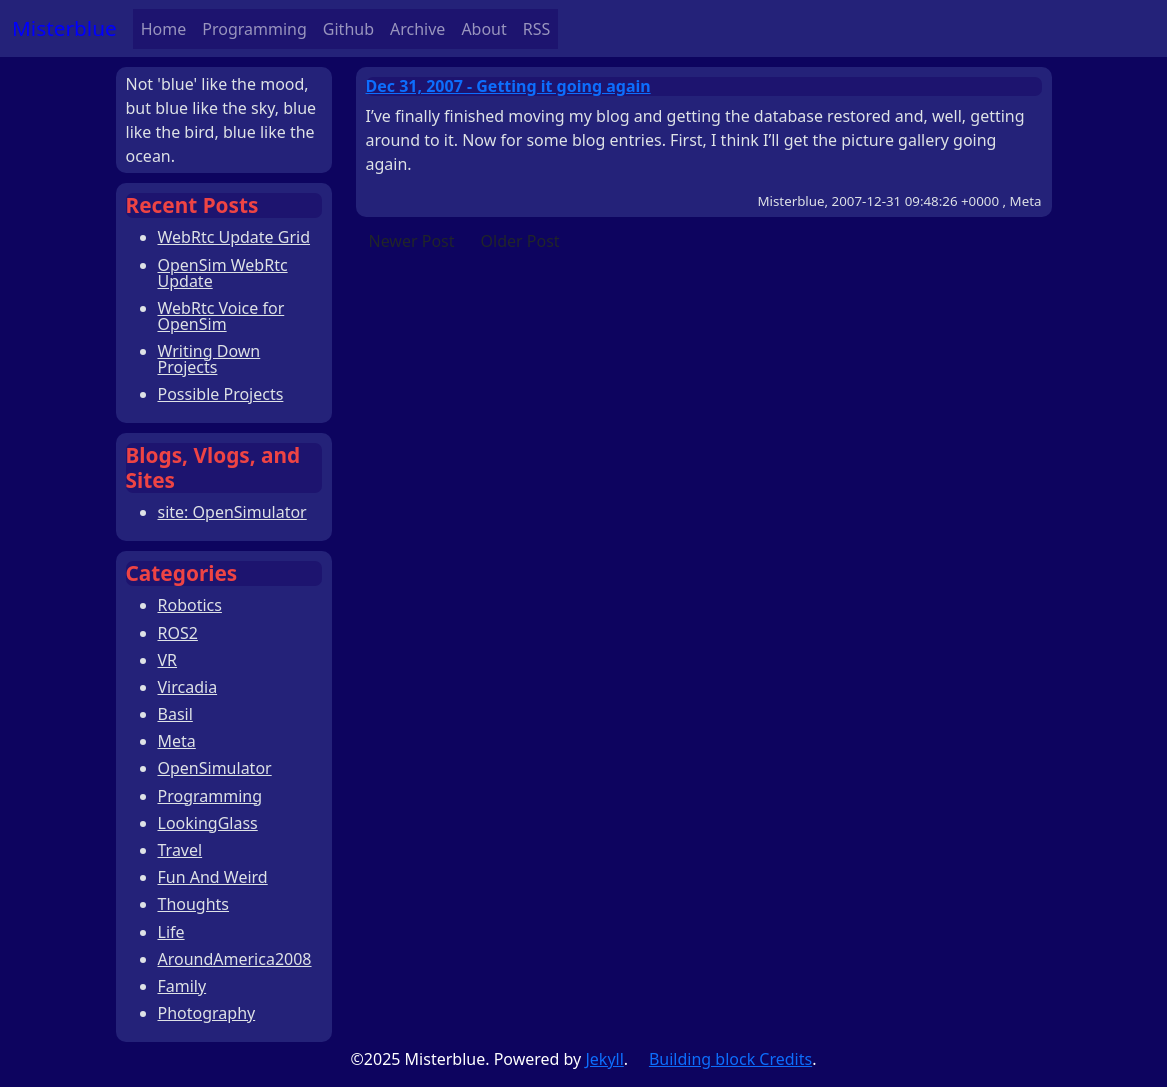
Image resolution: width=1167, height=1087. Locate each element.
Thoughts (194, 904)
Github (348, 29)
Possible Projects (221, 394)
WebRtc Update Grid (234, 237)
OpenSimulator (215, 768)
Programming (254, 29)
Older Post (520, 241)
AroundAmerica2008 (235, 959)
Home (164, 29)
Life (171, 932)
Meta (177, 741)
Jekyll (604, 1059)
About (483, 29)
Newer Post (412, 241)
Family (182, 986)
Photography (207, 1013)
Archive (417, 29)
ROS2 (178, 633)
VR (168, 660)
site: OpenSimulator (232, 512)
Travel (180, 850)
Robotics (190, 605)
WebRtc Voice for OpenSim (221, 316)
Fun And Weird (213, 877)
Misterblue (64, 28)
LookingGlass (208, 823)
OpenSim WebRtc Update (223, 273)
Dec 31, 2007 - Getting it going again (508, 86)
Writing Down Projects (209, 359)
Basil (175, 714)
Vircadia (188, 687)
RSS (537, 29)
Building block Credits (730, 1059)
